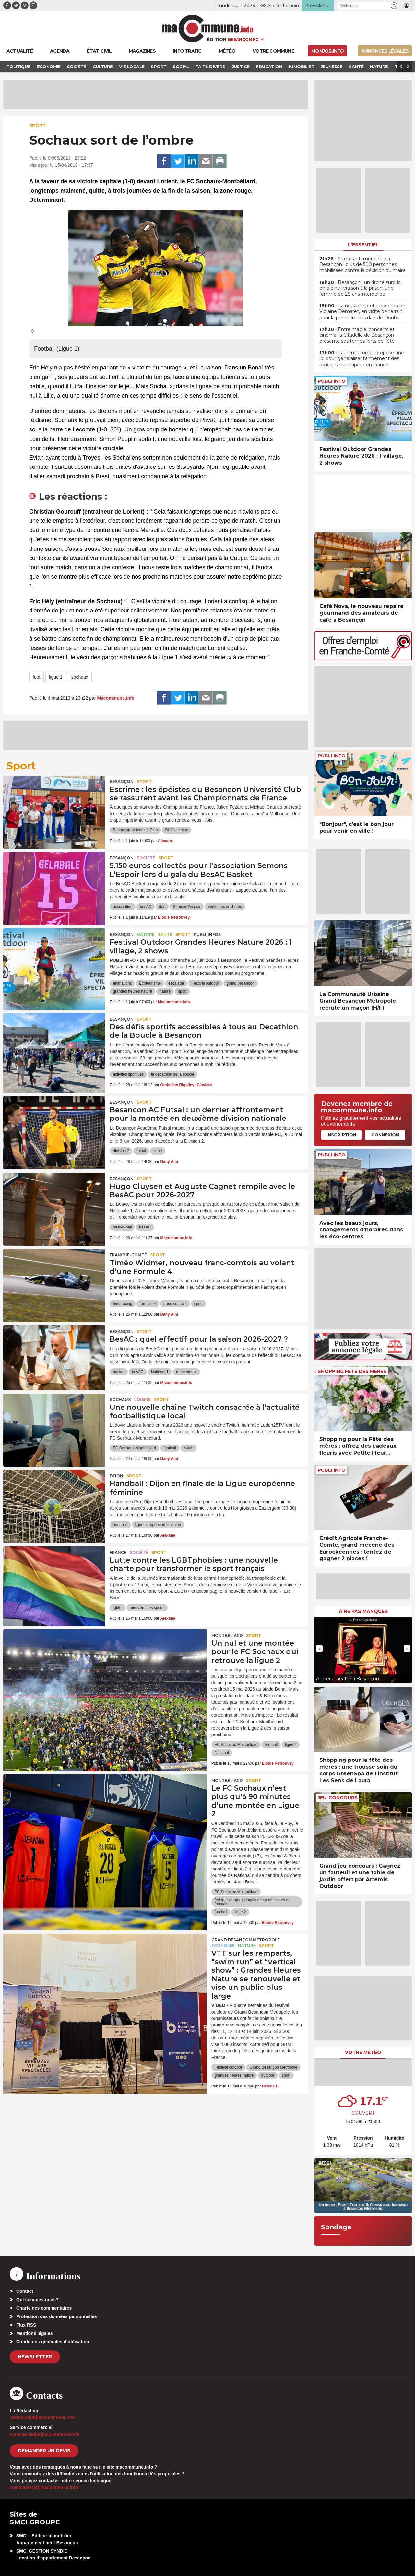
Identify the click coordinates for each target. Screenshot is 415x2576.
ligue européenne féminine (158, 1524)
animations (122, 983)
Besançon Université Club (135, 830)
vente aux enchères (225, 906)
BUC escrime (176, 830)
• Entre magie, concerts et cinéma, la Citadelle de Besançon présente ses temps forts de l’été (357, 335)
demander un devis (44, 2451)
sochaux (79, 677)
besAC (145, 906)
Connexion (385, 1134)
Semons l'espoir (186, 906)
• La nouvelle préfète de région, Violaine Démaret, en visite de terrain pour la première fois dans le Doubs (362, 311)
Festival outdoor (205, 983)
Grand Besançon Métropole (245, 1939)
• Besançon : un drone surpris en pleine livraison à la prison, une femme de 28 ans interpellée (359, 288)
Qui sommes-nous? (37, 2299)
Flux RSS (26, 2325)
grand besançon (241, 983)
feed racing (122, 1303)
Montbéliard (227, 1635)
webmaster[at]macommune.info (44, 2487)
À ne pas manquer (363, 1611)
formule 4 (148, 1303)
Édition (216, 39)
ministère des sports (147, 1607)
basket (118, 1372)
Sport (37, 125)
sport (182, 991)
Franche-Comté (128, 1254)
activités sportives (128, 1074)
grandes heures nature (132, 991)
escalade (176, 983)
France (118, 1552)
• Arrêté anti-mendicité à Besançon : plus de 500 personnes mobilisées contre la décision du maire (362, 264)
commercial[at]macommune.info (45, 2434)
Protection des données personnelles (56, 2316)
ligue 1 (55, 677)
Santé (165, 934)
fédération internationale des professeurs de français (252, 1902)
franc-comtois (175, 1303)
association (122, 906)
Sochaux (120, 1399)
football (169, 1448)
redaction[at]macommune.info (42, 2417)
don (162, 906)
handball (120, 1524)
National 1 (160, 1372)
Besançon (122, 781)
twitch (189, 1448)
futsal (141, 1151)
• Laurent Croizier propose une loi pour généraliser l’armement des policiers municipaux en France (361, 358)
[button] (394, 5)
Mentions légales (34, 2333)
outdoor (267, 2075)
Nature (146, 934)
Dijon (116, 1475)
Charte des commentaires (44, 2308)
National (222, 1752)
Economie (223, 1945)
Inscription (341, 1134)
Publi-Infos (207, 934)
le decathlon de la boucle (172, 1074)
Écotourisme (150, 983)
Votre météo (363, 2052)
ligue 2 (290, 1744)
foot (36, 677)
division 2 (121, 1151)
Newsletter (35, 2357)
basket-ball (122, 1227)
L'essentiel (363, 245)
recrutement (186, 1372)
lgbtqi (117, 1607)
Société (146, 857)
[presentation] (319, 1648)
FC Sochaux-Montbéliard (134, 1448)
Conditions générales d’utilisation (52, 2341)
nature (165, 991)
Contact (24, 2291)
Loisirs (142, 1399)
